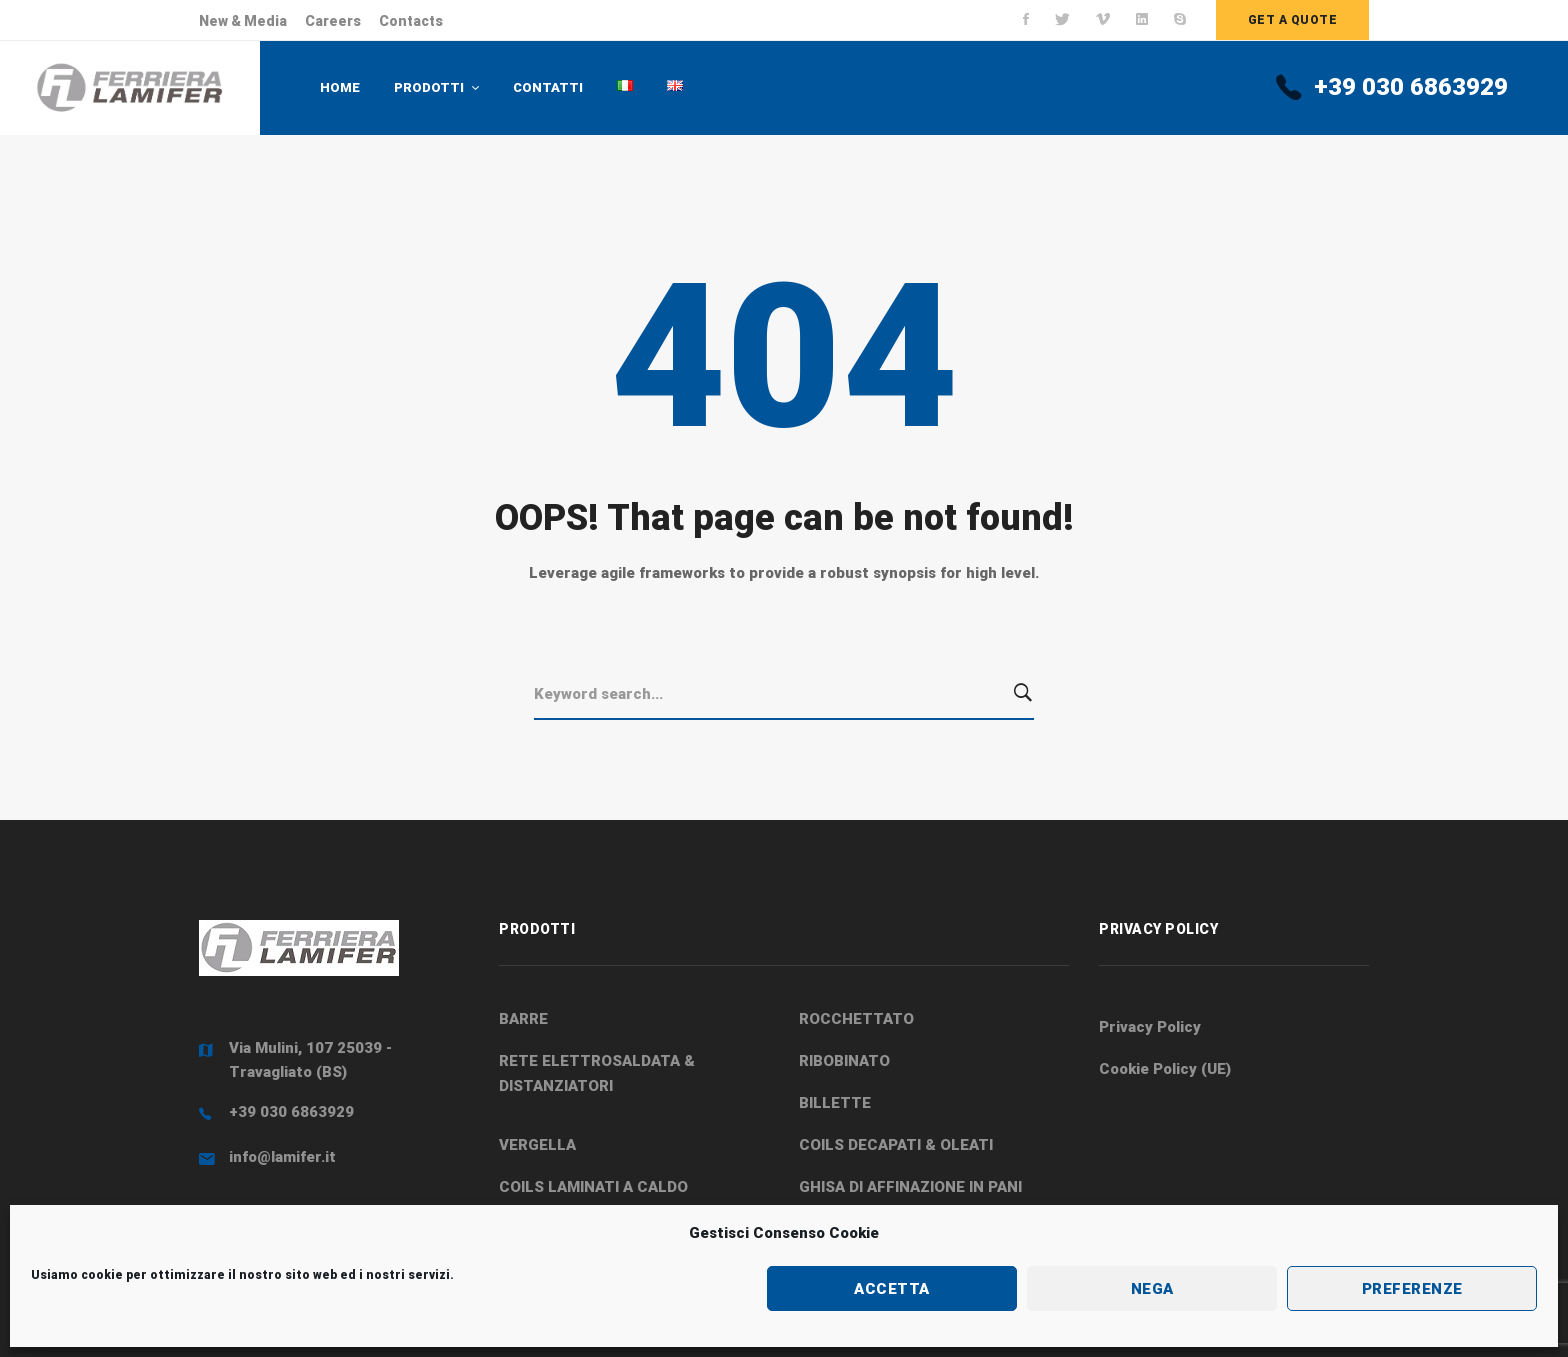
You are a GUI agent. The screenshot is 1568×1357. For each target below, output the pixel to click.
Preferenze (1412, 1289)
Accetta (892, 1289)
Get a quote (1293, 20)
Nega (1152, 1289)
